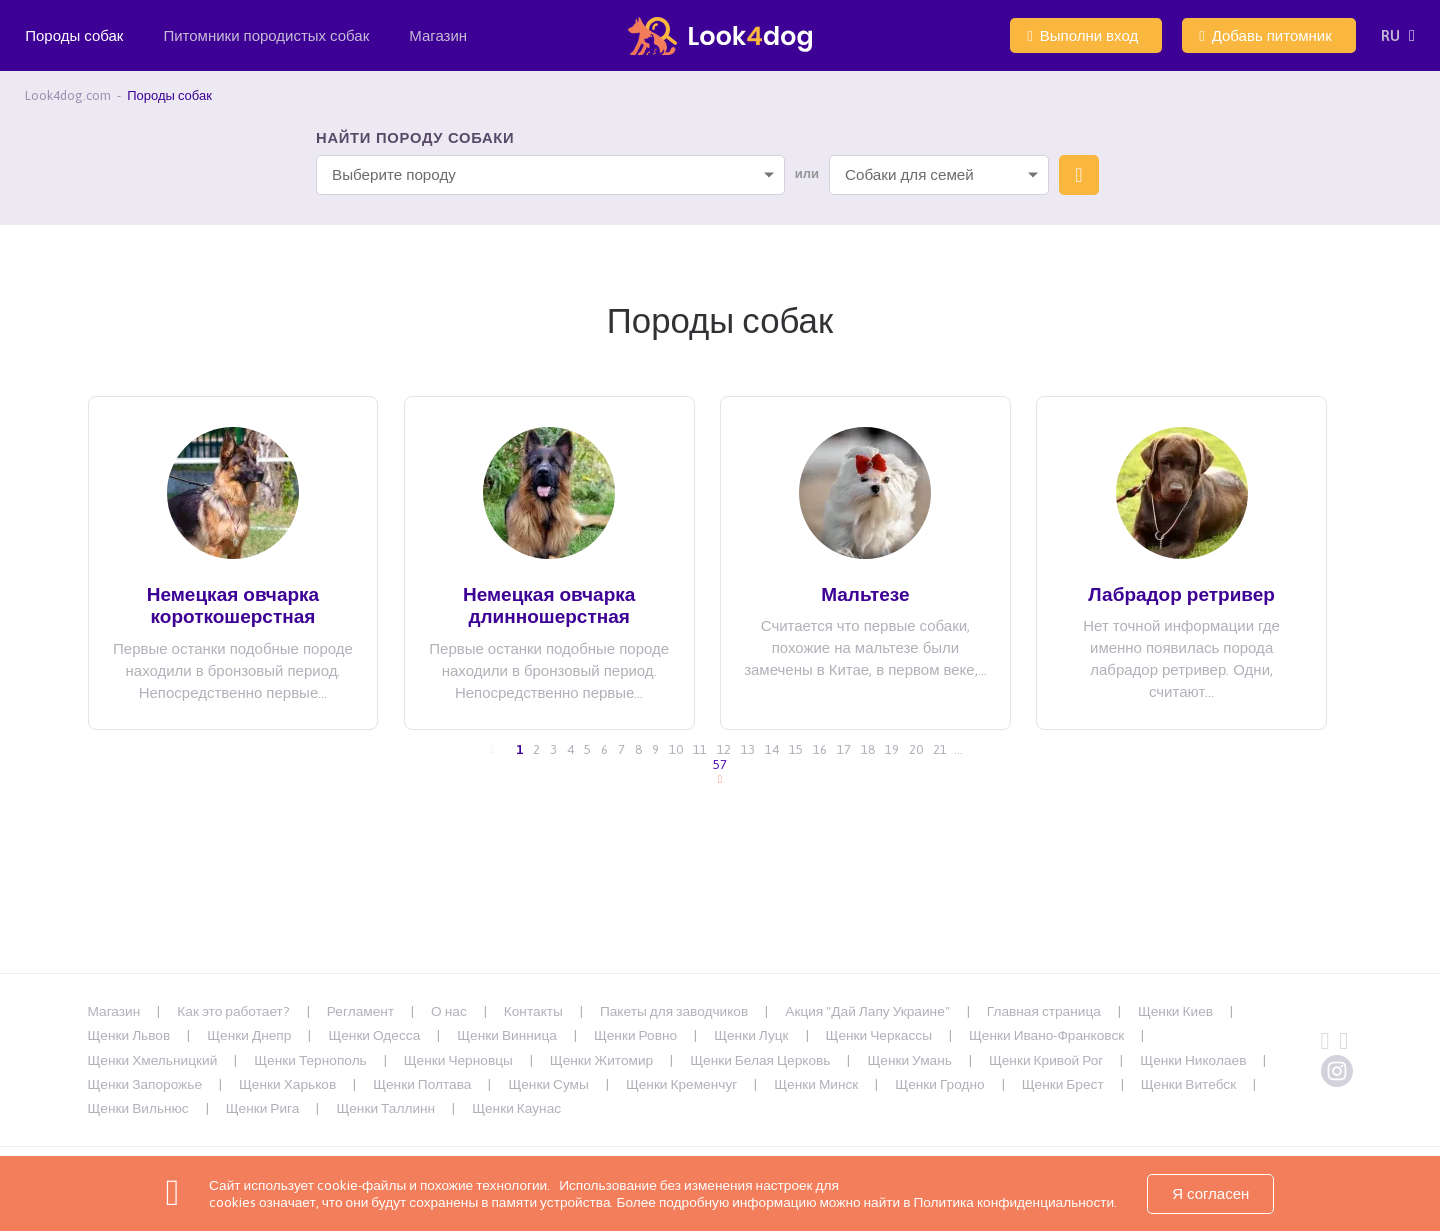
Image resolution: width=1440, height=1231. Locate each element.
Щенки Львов (129, 1035)
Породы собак (74, 49)
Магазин (438, 35)
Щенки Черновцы (458, 1060)
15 (796, 749)
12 (724, 749)
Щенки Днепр (249, 1035)
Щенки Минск (816, 1084)
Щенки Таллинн (385, 1108)
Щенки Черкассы (879, 1035)
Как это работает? (233, 1011)
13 (748, 749)
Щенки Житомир (601, 1060)
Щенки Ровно (635, 1035)
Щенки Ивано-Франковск (1046, 1035)
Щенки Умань (909, 1060)
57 (720, 764)
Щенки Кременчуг (681, 1084)
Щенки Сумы (548, 1084)
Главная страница (1044, 1011)
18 (868, 749)
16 (820, 749)
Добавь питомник (1265, 35)
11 (700, 749)
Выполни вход (1082, 35)
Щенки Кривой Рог (1046, 1060)
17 (844, 749)
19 (892, 749)
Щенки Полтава (422, 1084)
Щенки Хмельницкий (153, 1060)
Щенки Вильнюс (138, 1108)
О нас (449, 1011)
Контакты (533, 1011)
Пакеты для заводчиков (674, 1011)
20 (916, 749)
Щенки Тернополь (310, 1060)
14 (772, 749)
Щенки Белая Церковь (760, 1060)
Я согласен (1210, 1193)
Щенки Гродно (939, 1084)
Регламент (360, 1011)
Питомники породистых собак (266, 49)
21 (940, 749)
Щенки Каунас (516, 1108)
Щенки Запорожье (145, 1084)
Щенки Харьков (287, 1084)
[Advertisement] (720, 926)
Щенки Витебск (1189, 1084)
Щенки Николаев (1193, 1060)
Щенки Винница (507, 1035)
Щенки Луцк (751, 1035)
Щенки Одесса (374, 1035)
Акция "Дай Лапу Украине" (867, 1011)
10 (676, 749)
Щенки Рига (263, 1108)
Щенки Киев (1175, 1011)
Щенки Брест (1063, 1084)
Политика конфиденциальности (1012, 1202)
